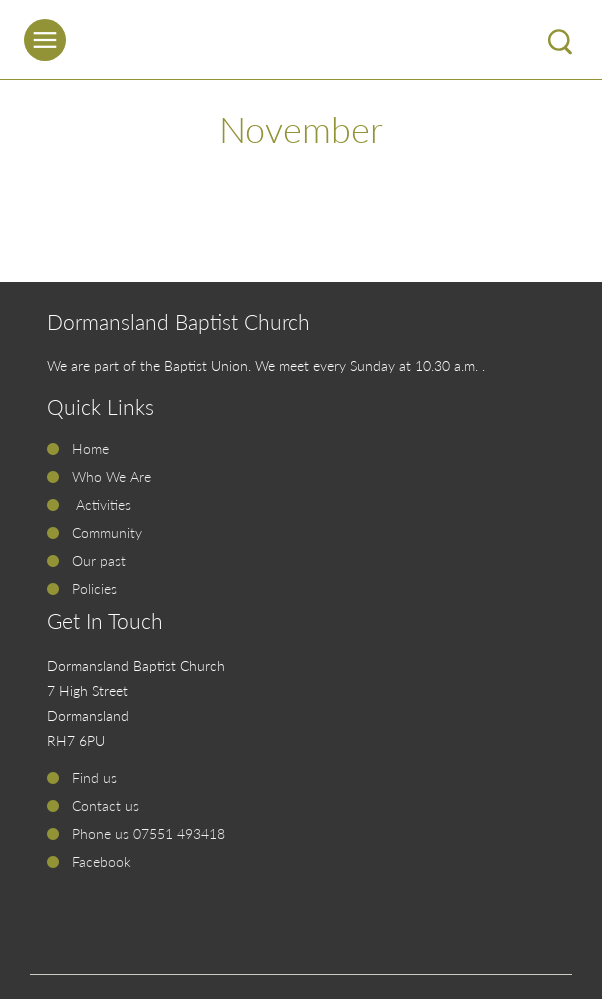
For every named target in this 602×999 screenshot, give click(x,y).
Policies (94, 588)
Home (90, 448)
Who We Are (111, 476)
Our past (99, 560)
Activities (101, 504)
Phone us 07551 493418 (148, 833)
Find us (94, 777)
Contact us (105, 805)
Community (107, 532)
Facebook (101, 861)
